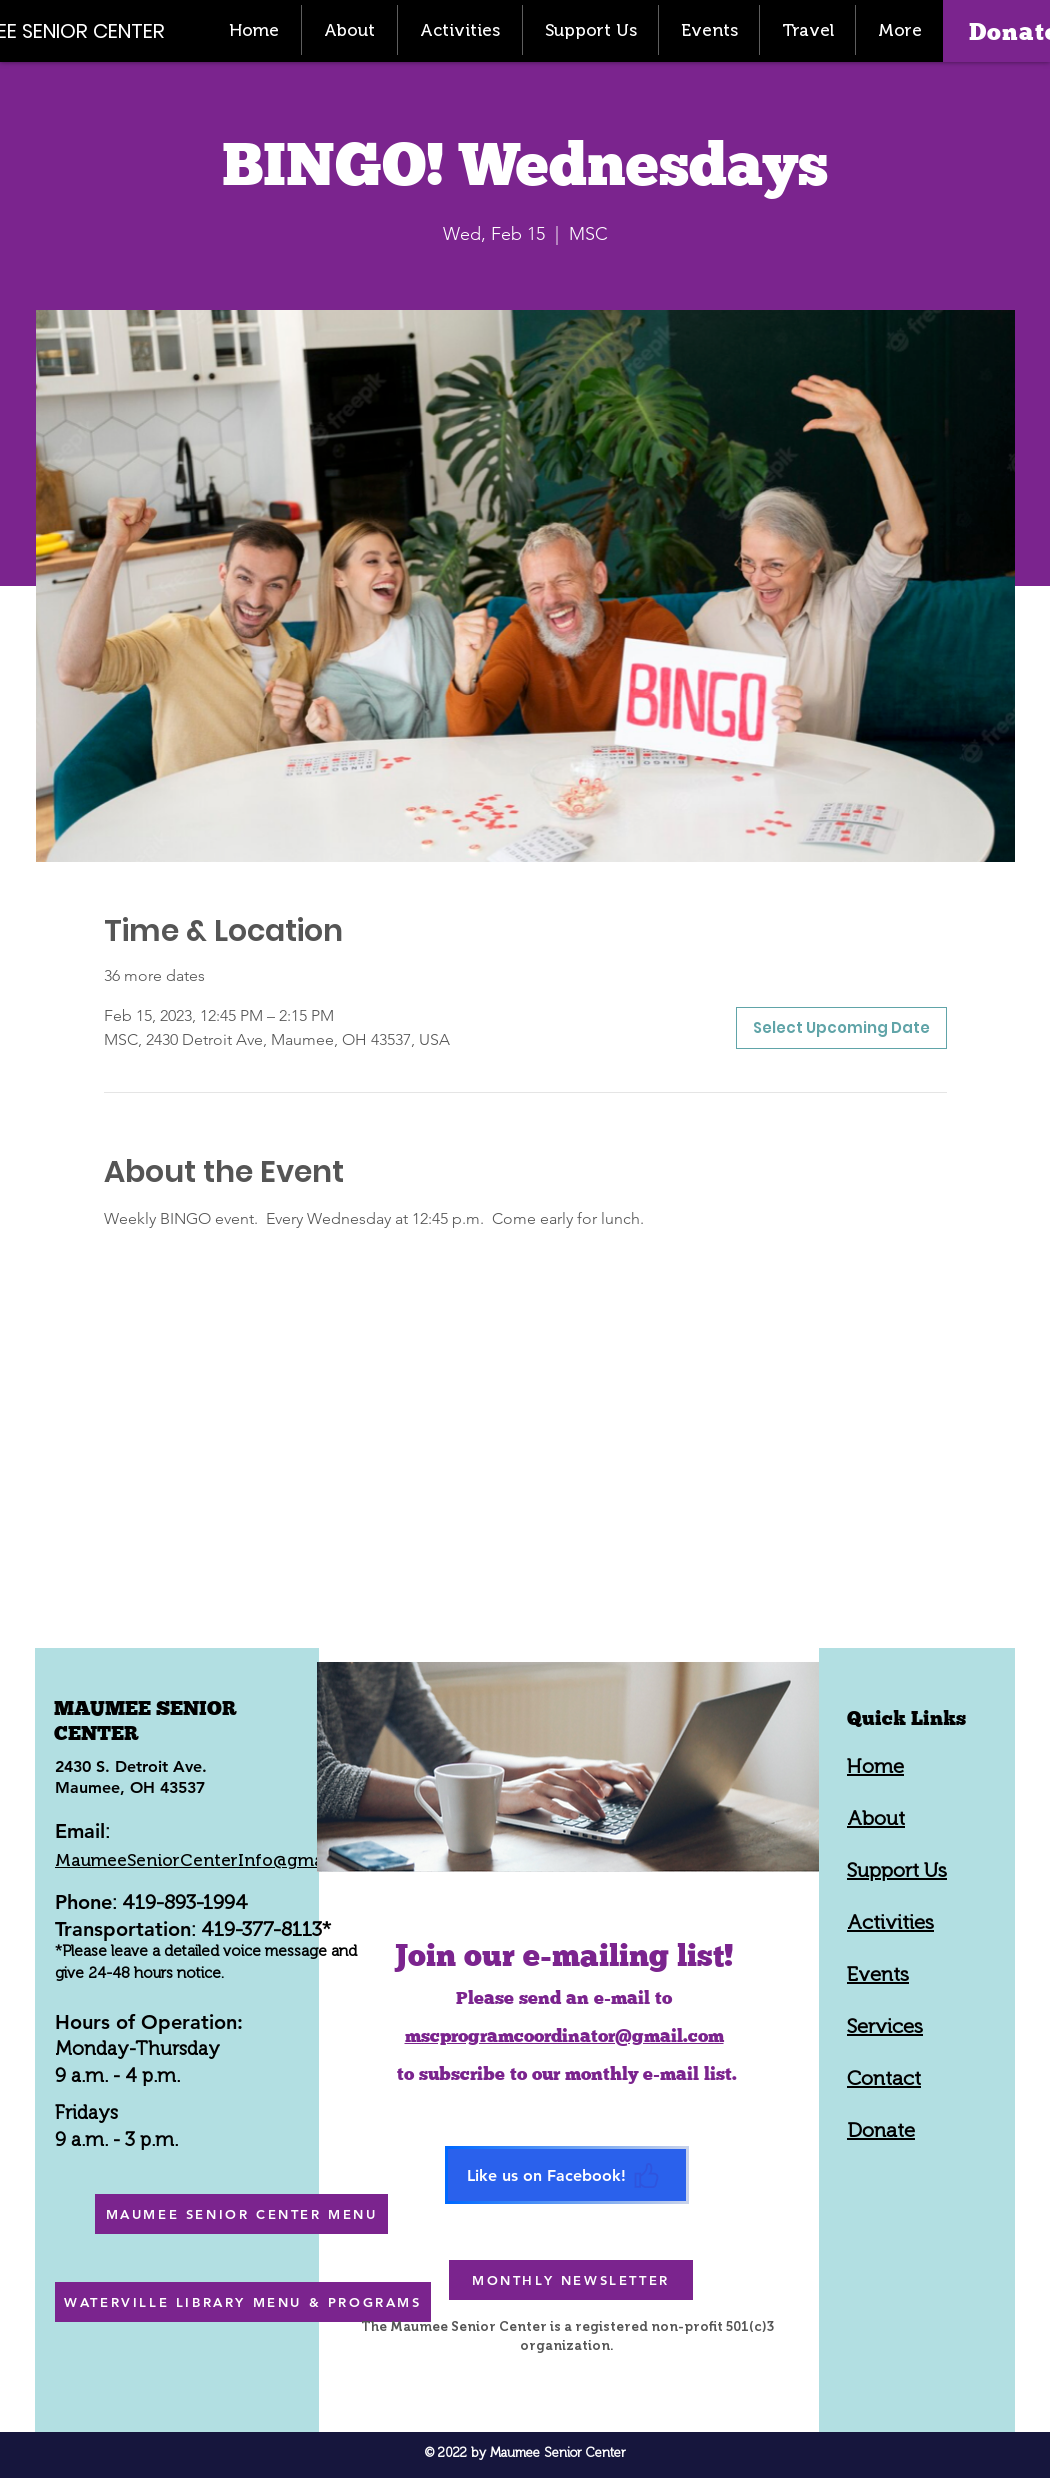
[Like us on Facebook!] (567, 2175)
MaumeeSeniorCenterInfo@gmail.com (214, 1860)
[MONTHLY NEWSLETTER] (571, 2280)
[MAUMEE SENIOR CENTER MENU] (241, 2214)
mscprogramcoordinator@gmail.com (564, 2035)
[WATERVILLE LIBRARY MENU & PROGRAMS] (243, 2302)
